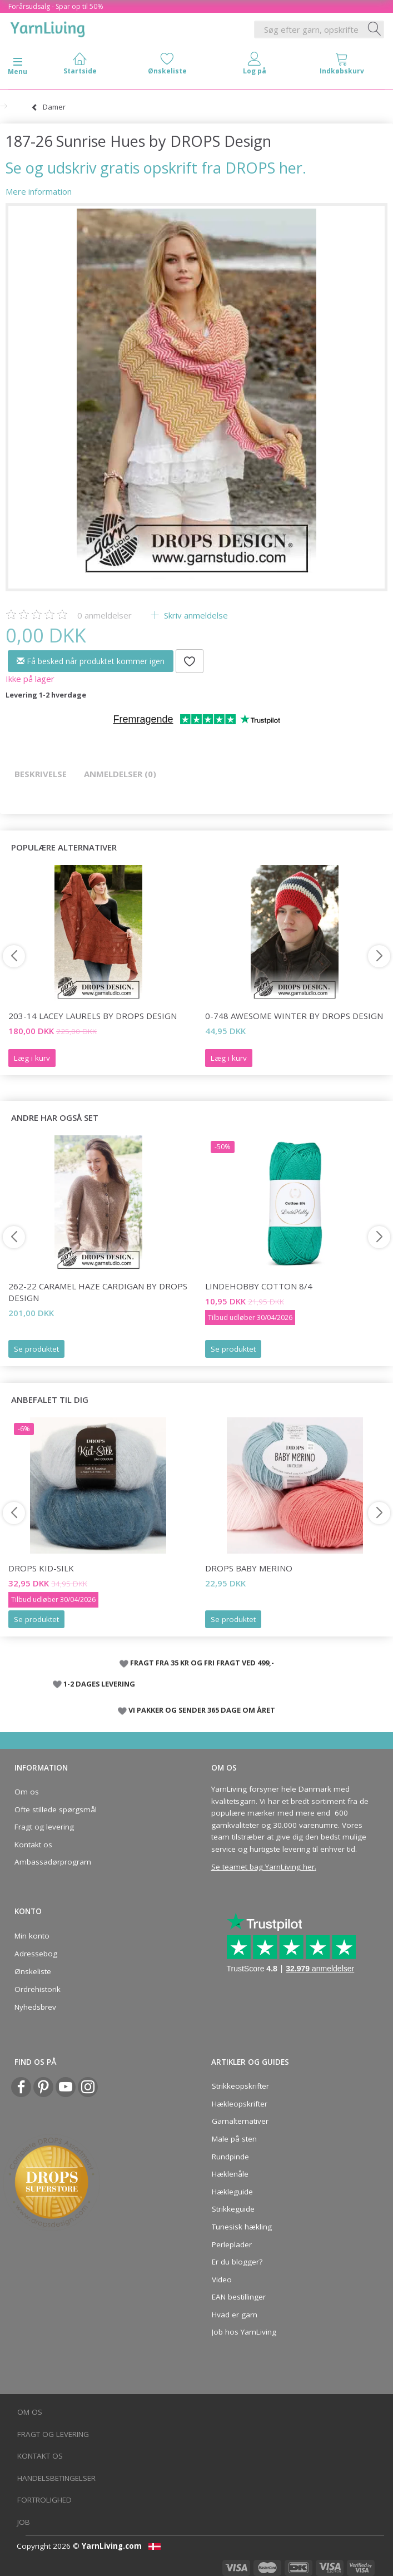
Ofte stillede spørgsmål (55, 1809)
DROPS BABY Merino (248, 1568)
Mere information (39, 191)
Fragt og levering (44, 1827)
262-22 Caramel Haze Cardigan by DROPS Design (97, 1291)
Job (23, 2522)
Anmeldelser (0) (120, 773)
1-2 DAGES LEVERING (99, 1684)
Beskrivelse (40, 773)
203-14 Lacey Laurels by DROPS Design (92, 1015)
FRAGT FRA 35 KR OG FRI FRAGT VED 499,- (202, 1663)
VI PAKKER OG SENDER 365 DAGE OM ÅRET (201, 1710)
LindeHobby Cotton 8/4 (258, 1286)
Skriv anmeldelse (195, 615)
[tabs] (341, 66)
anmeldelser (104, 615)
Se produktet (36, 1349)
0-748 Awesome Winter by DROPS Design (294, 1015)
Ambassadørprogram (52, 1862)
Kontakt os (33, 1845)
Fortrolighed (44, 2500)
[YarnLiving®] (48, 27)
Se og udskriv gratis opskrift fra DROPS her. (156, 167)
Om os (26, 1792)
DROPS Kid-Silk (41, 1568)
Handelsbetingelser (56, 2478)
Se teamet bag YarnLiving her (263, 1867)
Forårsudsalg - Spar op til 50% (55, 6)
